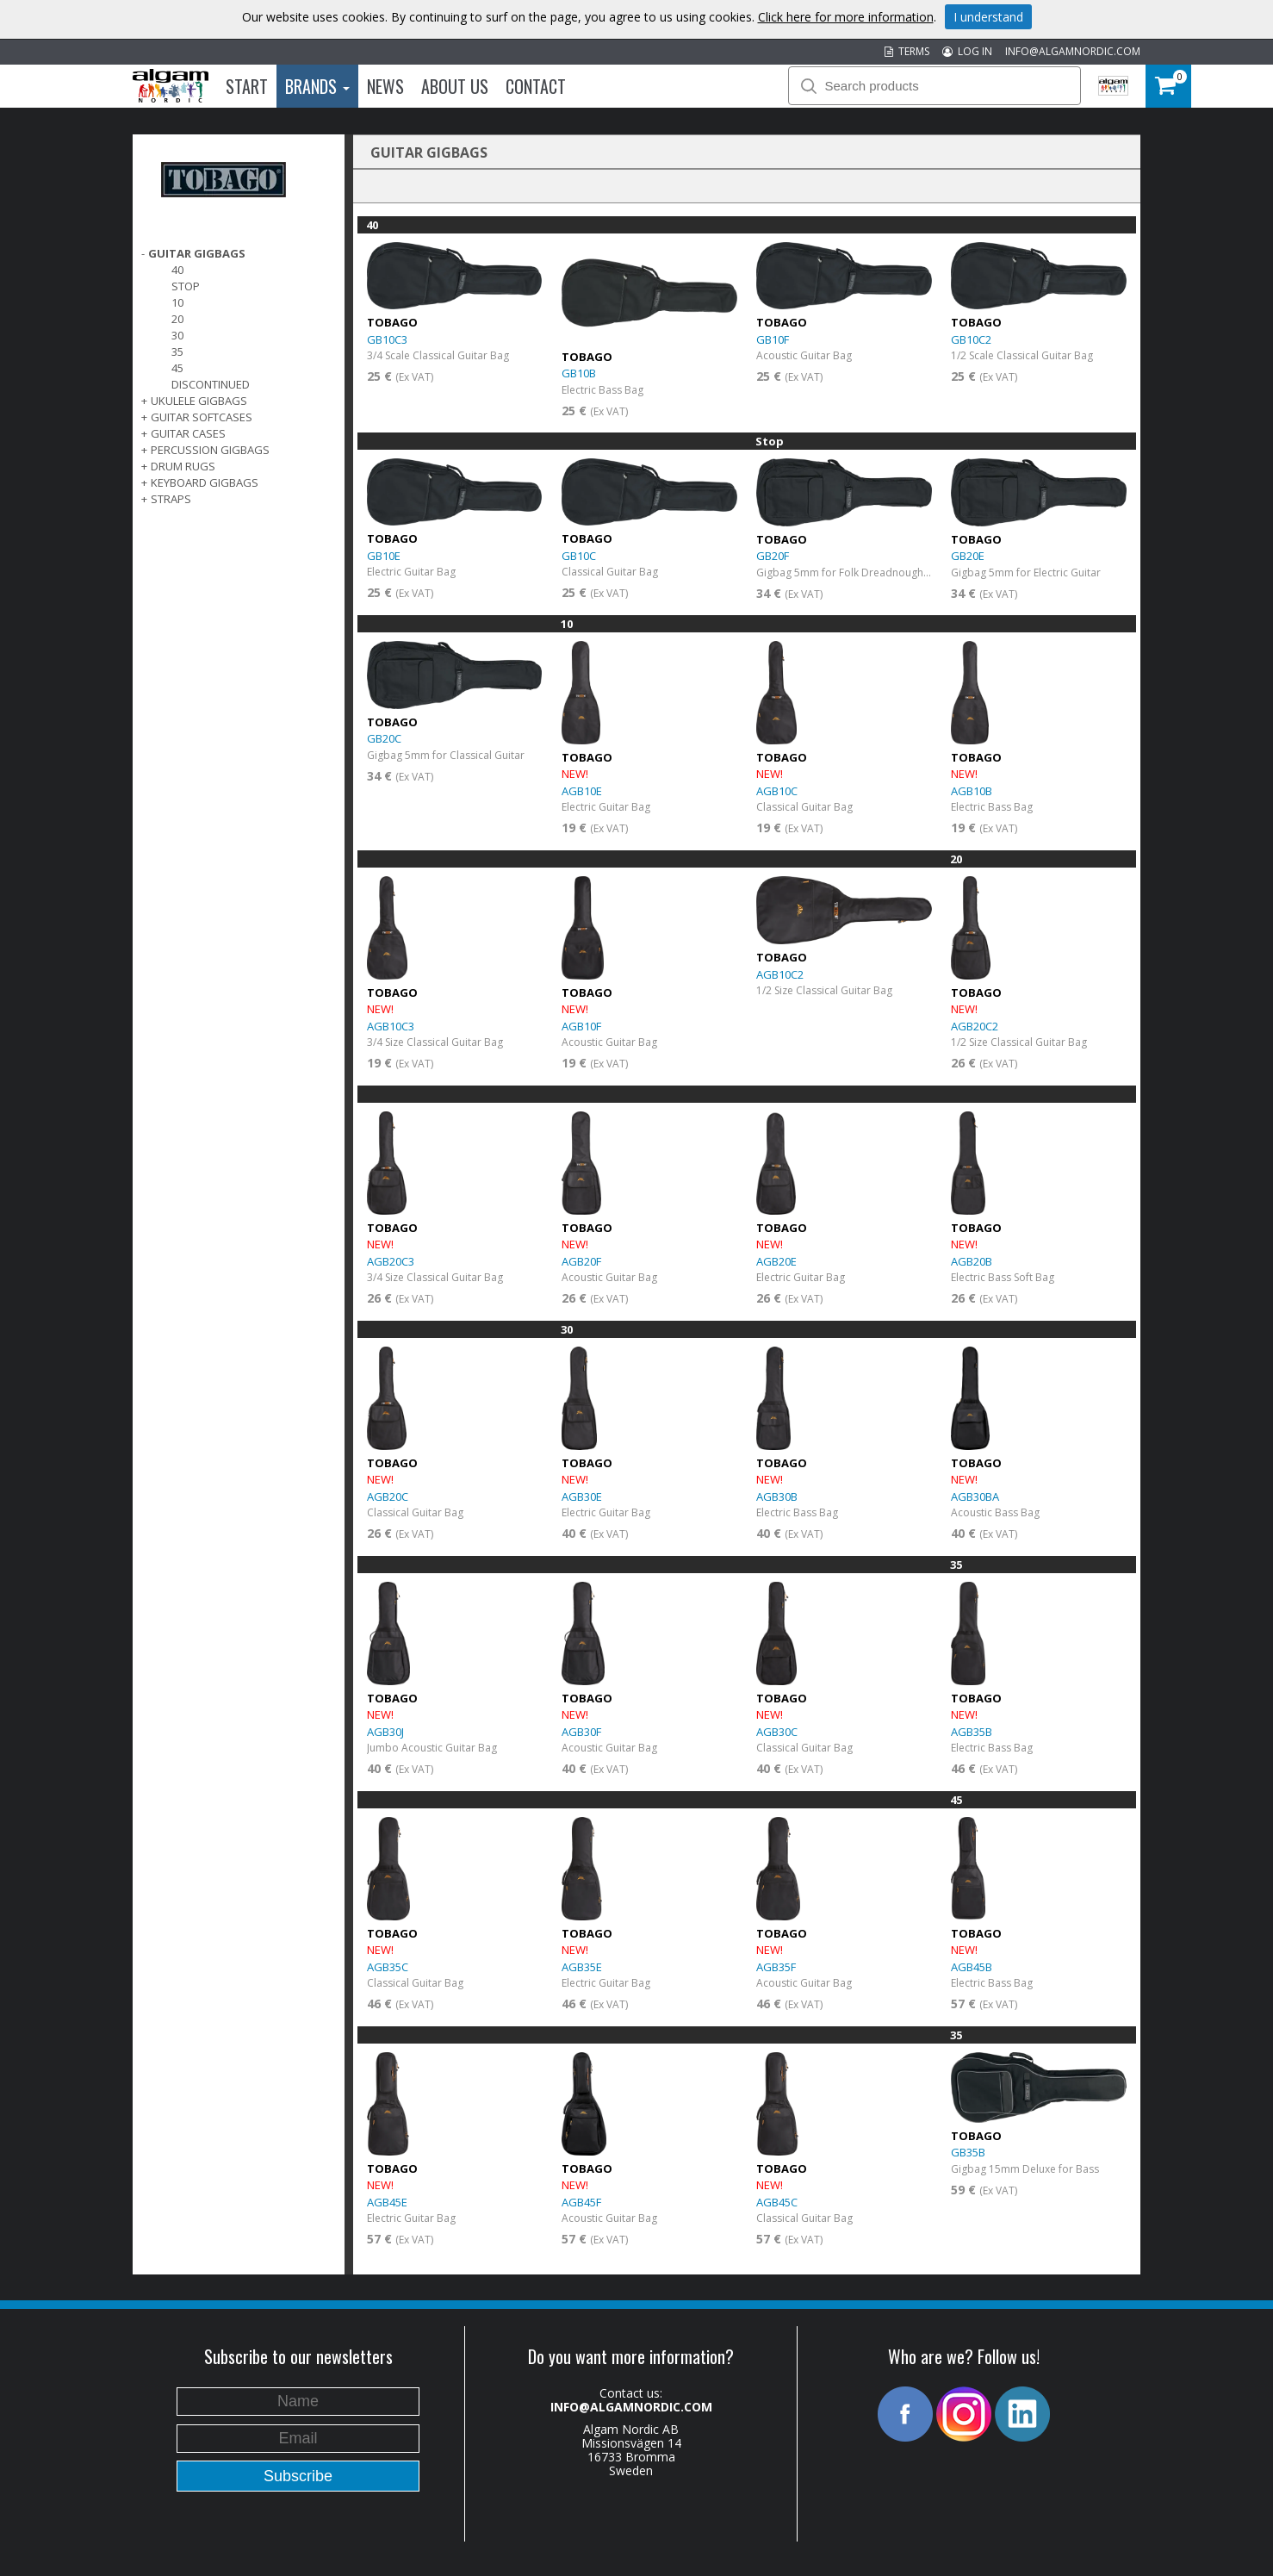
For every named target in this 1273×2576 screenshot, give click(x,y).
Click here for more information (846, 17)
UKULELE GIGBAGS (199, 400)
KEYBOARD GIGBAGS (204, 482)
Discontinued (210, 384)
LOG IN (967, 51)
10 (177, 302)
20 (177, 319)
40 (177, 269)
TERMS (907, 51)
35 (177, 351)
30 (177, 335)
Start (247, 86)
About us (454, 86)
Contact (536, 86)
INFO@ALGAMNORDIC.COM (1072, 51)
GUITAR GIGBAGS (196, 253)
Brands (317, 86)
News (385, 86)
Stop (185, 286)
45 (177, 368)
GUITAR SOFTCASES (201, 417)
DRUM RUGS (183, 466)
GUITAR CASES (188, 433)
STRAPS (171, 499)
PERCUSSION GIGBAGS (210, 449)
